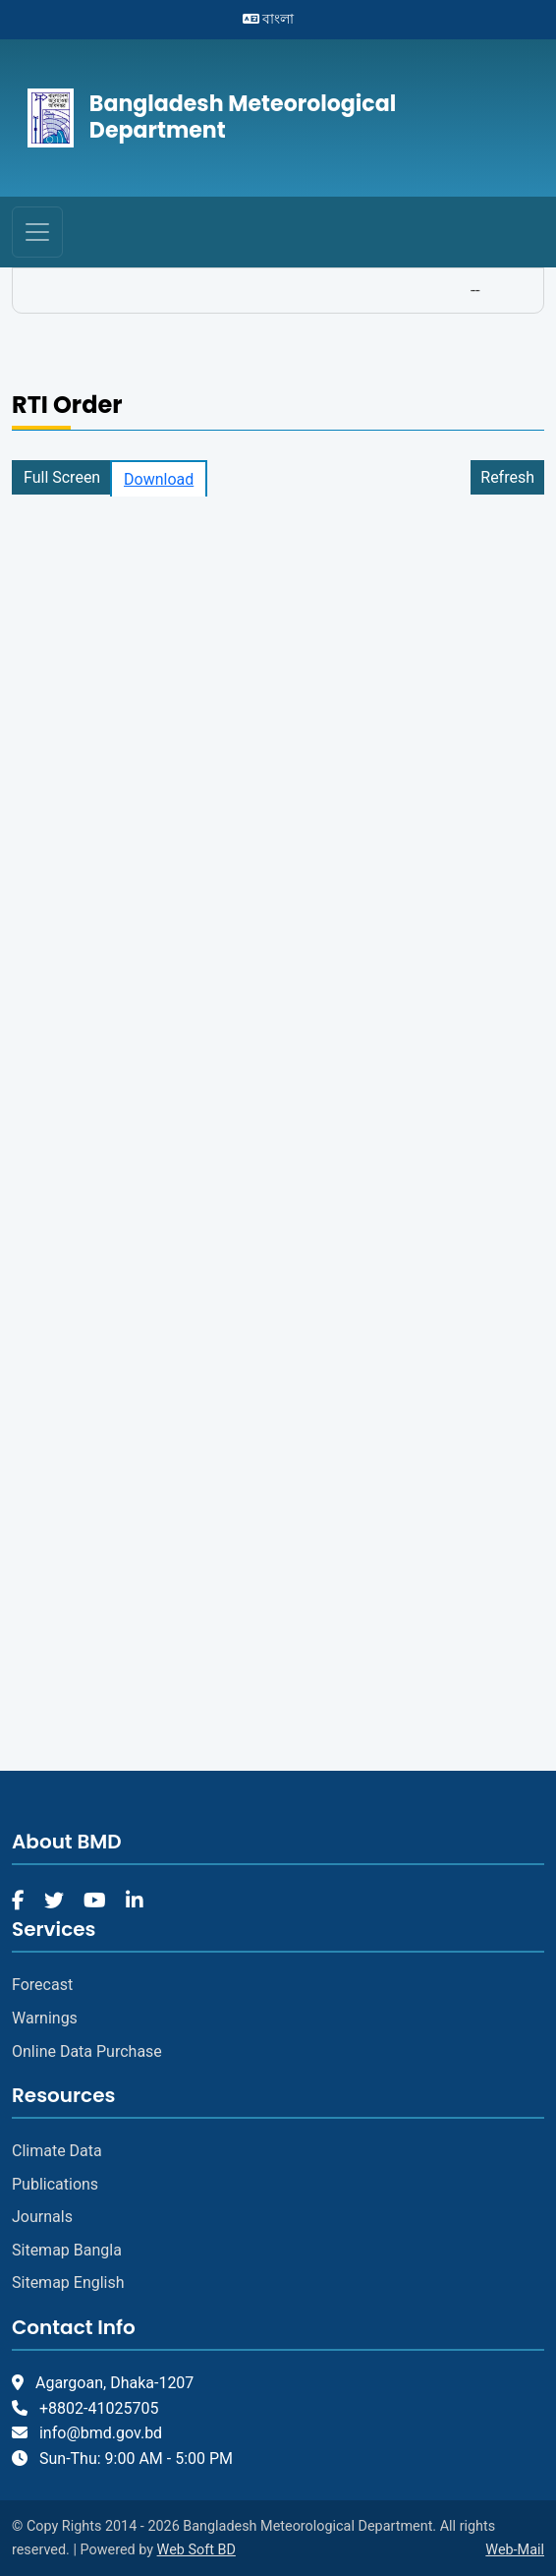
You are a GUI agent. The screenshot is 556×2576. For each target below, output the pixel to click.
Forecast (42, 1984)
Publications (55, 2184)
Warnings (45, 2018)
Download (159, 479)
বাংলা (268, 19)
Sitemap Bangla (67, 2250)
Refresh (507, 477)
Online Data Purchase (87, 2051)
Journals (42, 2216)
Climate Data (57, 2150)
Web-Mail (514, 2550)
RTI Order (67, 406)
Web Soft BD (196, 2550)
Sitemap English (68, 2282)
